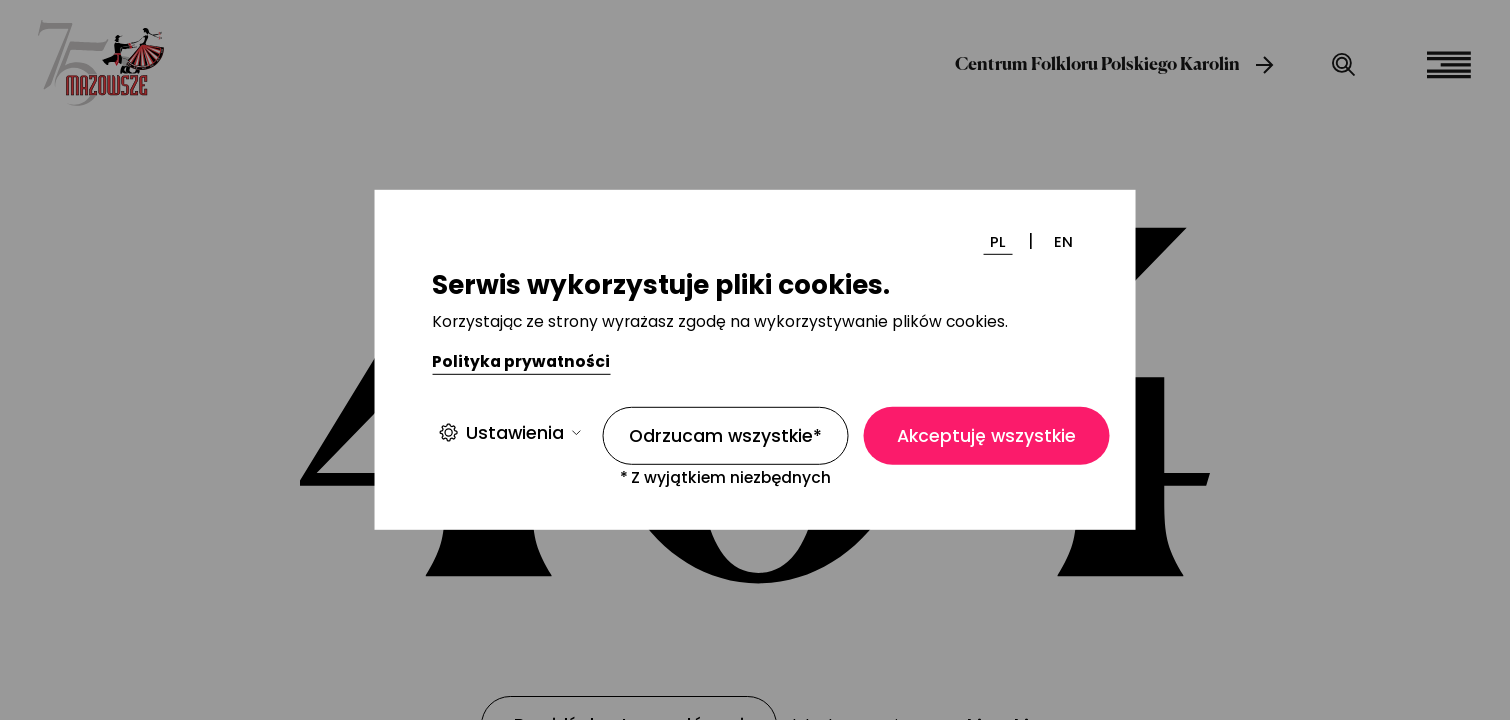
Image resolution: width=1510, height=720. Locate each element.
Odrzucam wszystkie (725, 436)
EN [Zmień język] (1063, 242)
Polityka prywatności (521, 361)
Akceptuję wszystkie (986, 436)
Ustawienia (509, 432)
